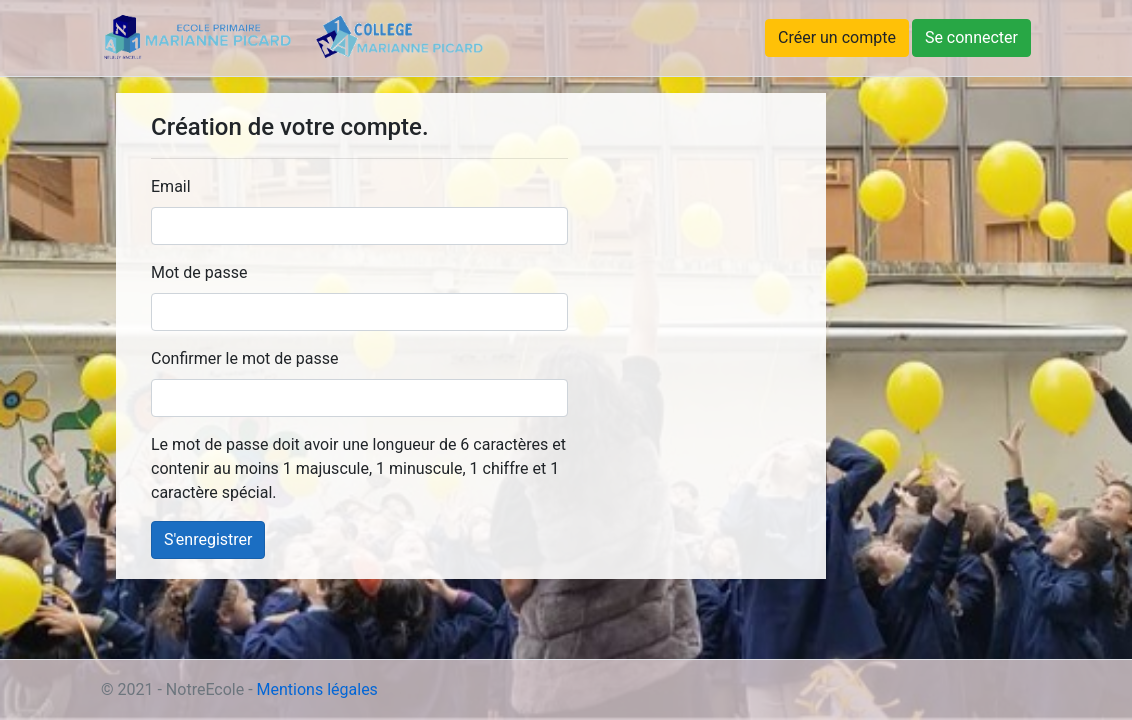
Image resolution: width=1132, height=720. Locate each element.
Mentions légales (317, 689)
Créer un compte (837, 37)
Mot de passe (199, 272)
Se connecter (971, 37)
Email (171, 186)
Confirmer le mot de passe (244, 358)
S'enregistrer (208, 539)
